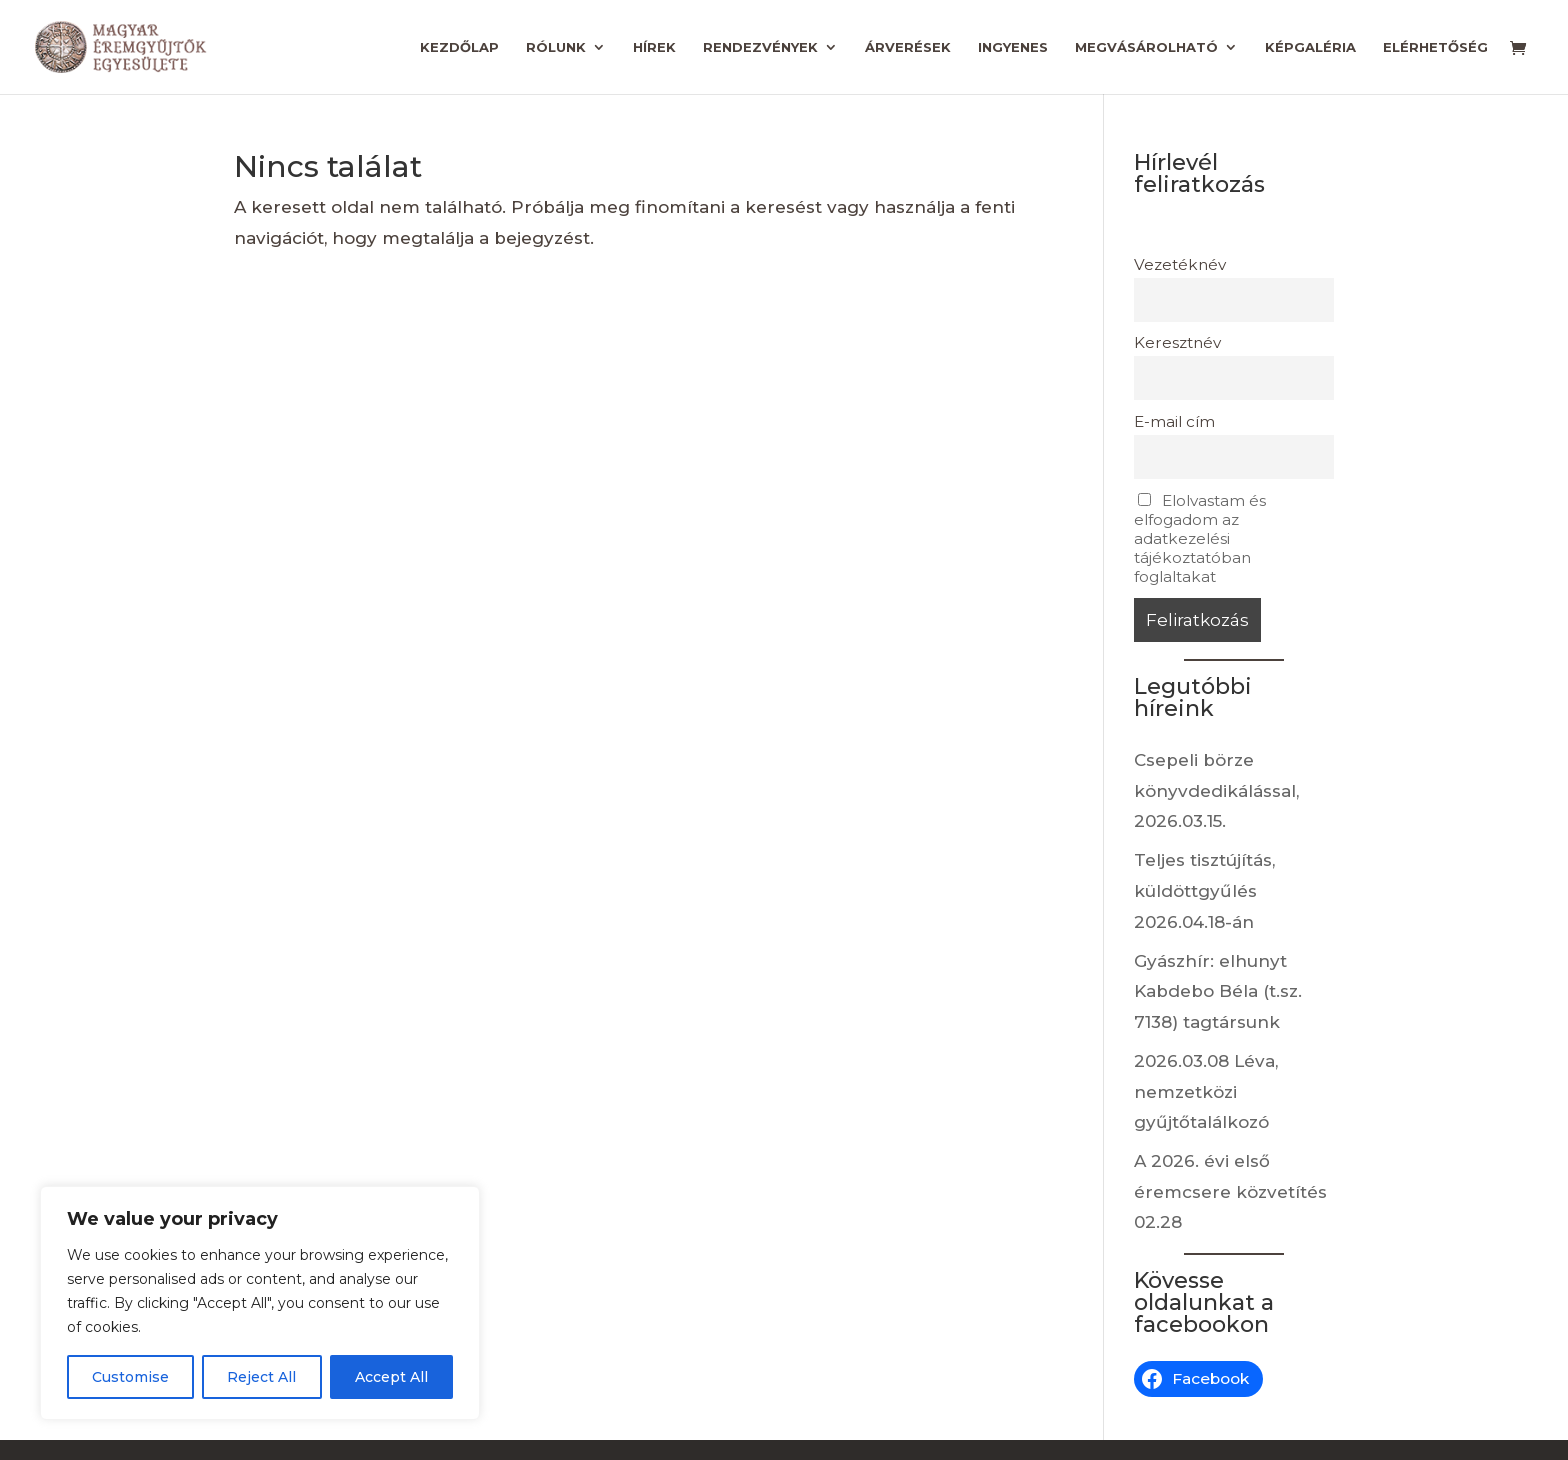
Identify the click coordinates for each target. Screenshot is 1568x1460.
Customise (130, 1377)
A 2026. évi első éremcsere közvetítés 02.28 (1230, 1191)
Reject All (261, 1377)
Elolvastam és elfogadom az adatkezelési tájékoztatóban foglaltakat (1200, 538)
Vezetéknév (1180, 264)
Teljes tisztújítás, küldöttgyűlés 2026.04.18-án (1204, 890)
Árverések (908, 47)
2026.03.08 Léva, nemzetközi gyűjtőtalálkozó (1206, 1091)
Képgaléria (1310, 47)
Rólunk (556, 47)
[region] (260, 1303)
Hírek (654, 47)
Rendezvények (760, 47)
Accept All (391, 1377)
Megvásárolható (1146, 47)
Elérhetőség (1435, 47)
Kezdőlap (459, 47)
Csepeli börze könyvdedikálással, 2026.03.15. (1216, 790)
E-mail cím (1174, 421)
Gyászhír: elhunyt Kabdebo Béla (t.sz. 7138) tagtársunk (1218, 991)
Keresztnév (1177, 342)
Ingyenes (1013, 47)
